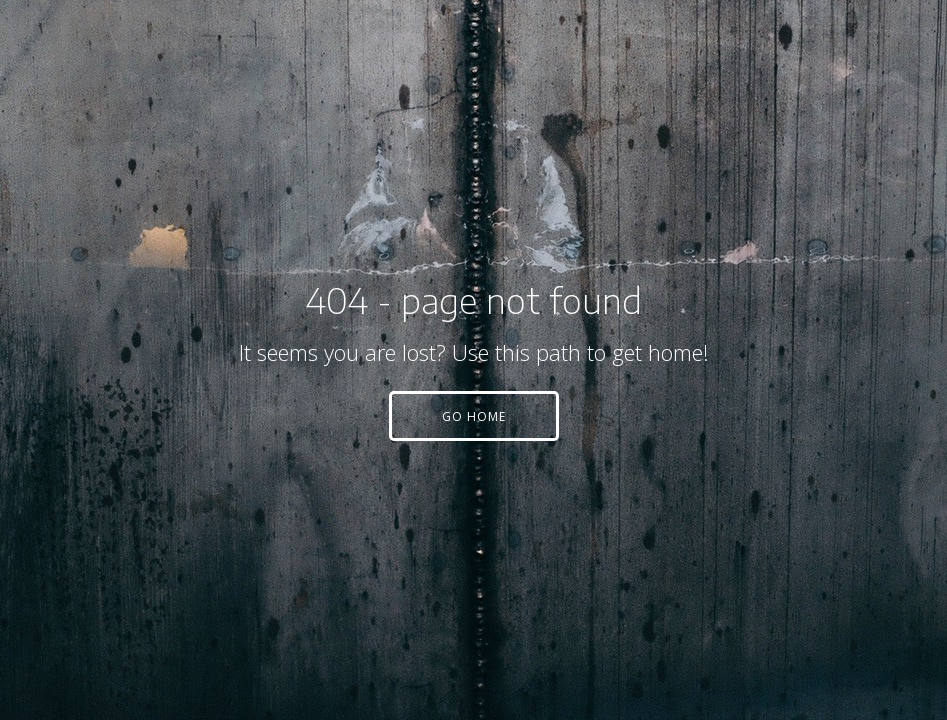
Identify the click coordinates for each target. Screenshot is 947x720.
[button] (474, 416)
